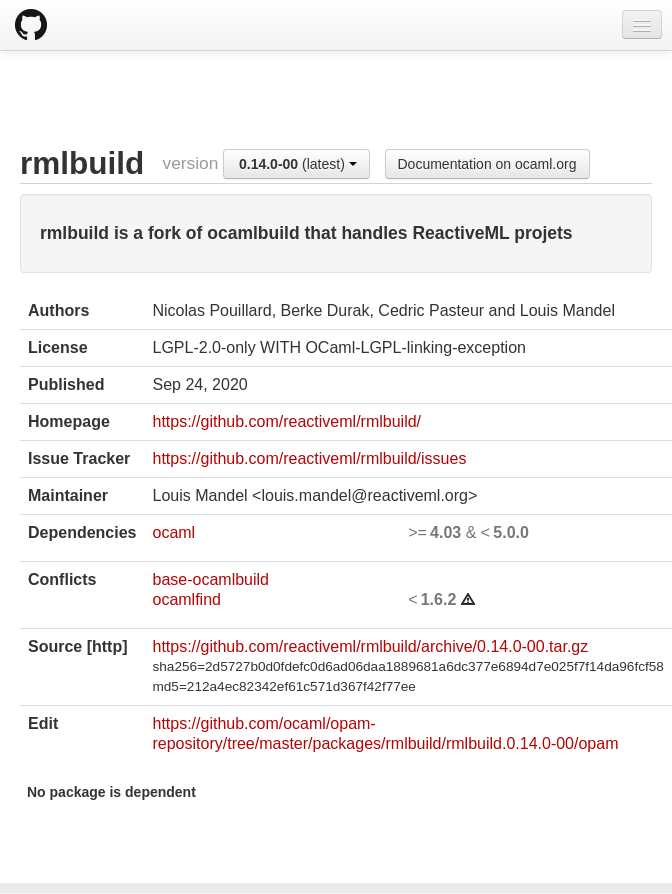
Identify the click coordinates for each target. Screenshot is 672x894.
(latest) (298, 164)
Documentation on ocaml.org (487, 164)
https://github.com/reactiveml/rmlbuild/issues (309, 458)
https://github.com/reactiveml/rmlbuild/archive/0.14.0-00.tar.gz (370, 646)
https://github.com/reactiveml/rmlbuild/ (286, 421)
